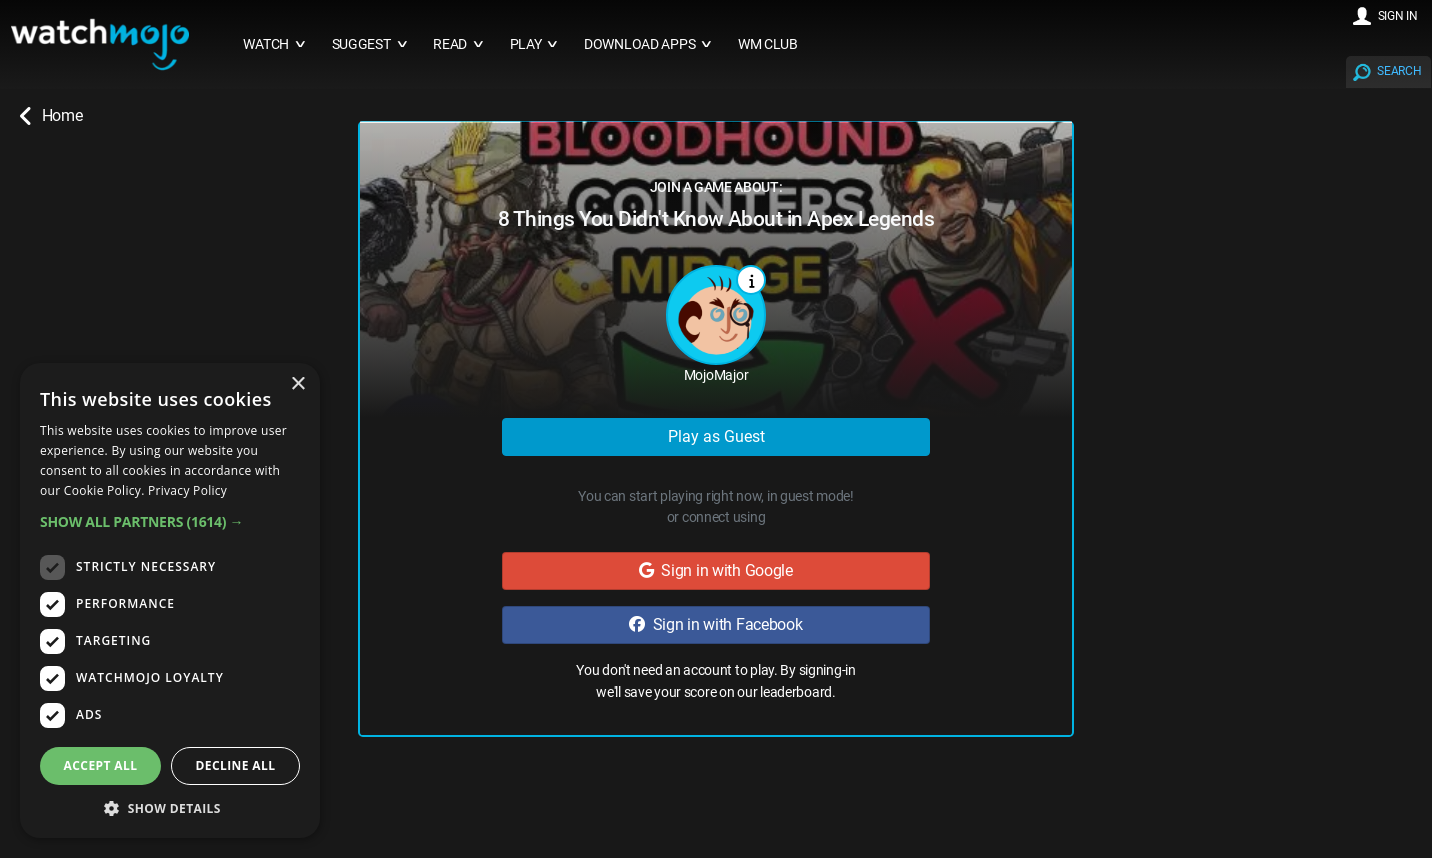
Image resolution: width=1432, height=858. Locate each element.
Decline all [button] (236, 765)
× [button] (297, 384)
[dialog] (170, 600)
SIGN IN (1398, 16)
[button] (170, 521)
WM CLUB (768, 44)
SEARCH (1399, 71)
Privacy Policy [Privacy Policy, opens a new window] (187, 490)
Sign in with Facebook (715, 624)
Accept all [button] (101, 765)
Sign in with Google (716, 570)
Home (51, 116)
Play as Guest (716, 436)
